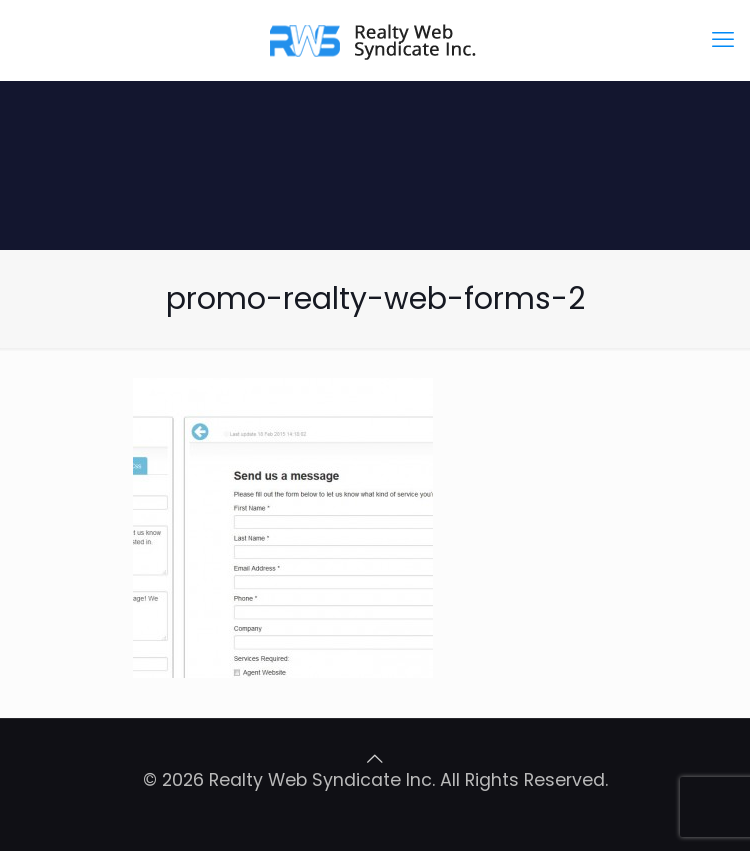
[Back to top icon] (375, 759)
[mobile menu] (723, 40)
